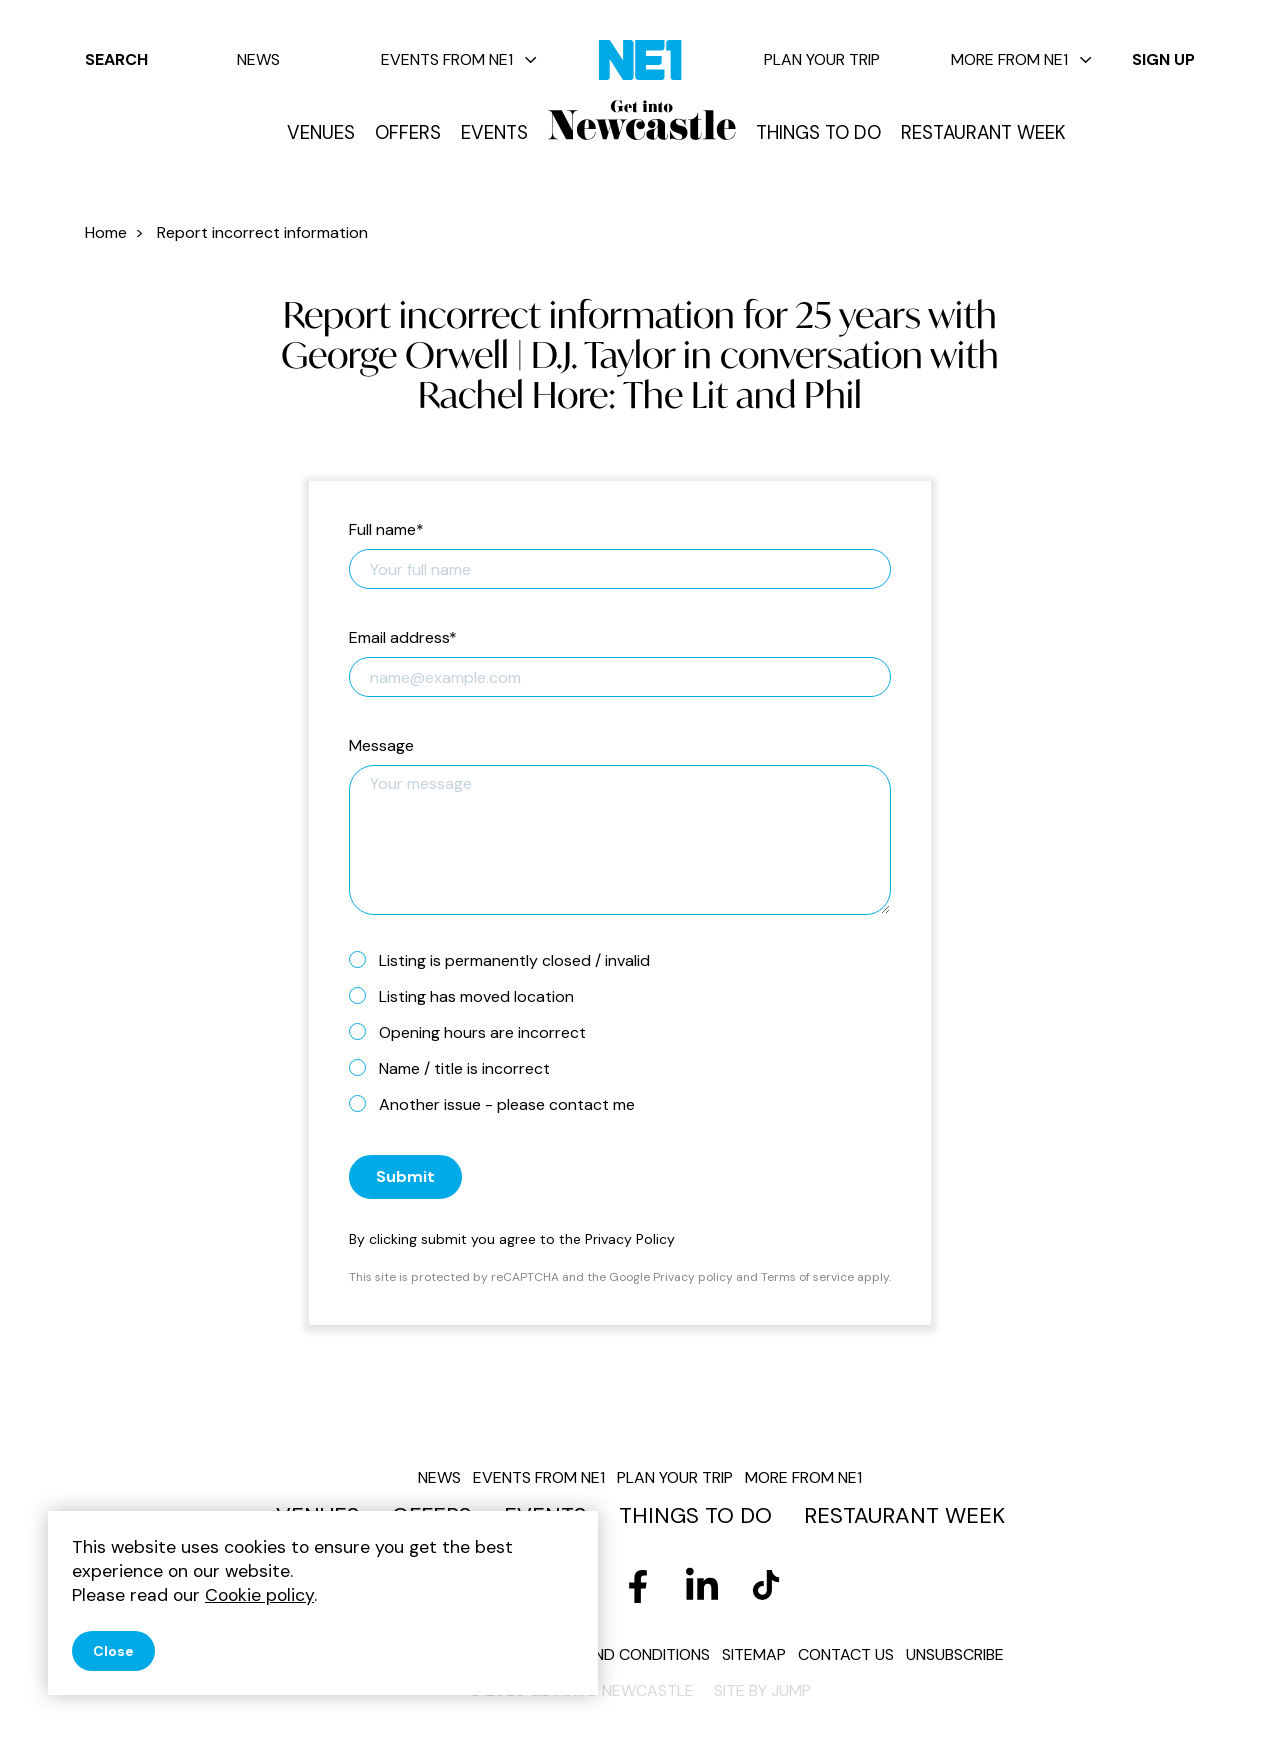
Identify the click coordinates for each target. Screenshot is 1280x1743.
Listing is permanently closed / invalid (507, 960)
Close (113, 1651)
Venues (321, 133)
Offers (408, 133)
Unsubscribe (955, 1654)
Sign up (1163, 59)
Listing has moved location (469, 996)
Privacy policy (693, 1277)
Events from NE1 (459, 59)
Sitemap (754, 1654)
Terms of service (807, 1277)
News (258, 59)
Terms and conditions (619, 1654)
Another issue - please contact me (500, 1104)
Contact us (846, 1654)
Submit (405, 1176)
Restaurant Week (983, 133)
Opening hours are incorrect (475, 1032)
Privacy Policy (630, 1239)
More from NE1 (1021, 59)
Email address (403, 638)
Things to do (818, 133)
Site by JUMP (762, 1690)
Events (494, 133)
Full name (386, 530)
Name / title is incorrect (457, 1068)
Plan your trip (822, 59)
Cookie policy (259, 1595)
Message (381, 746)
